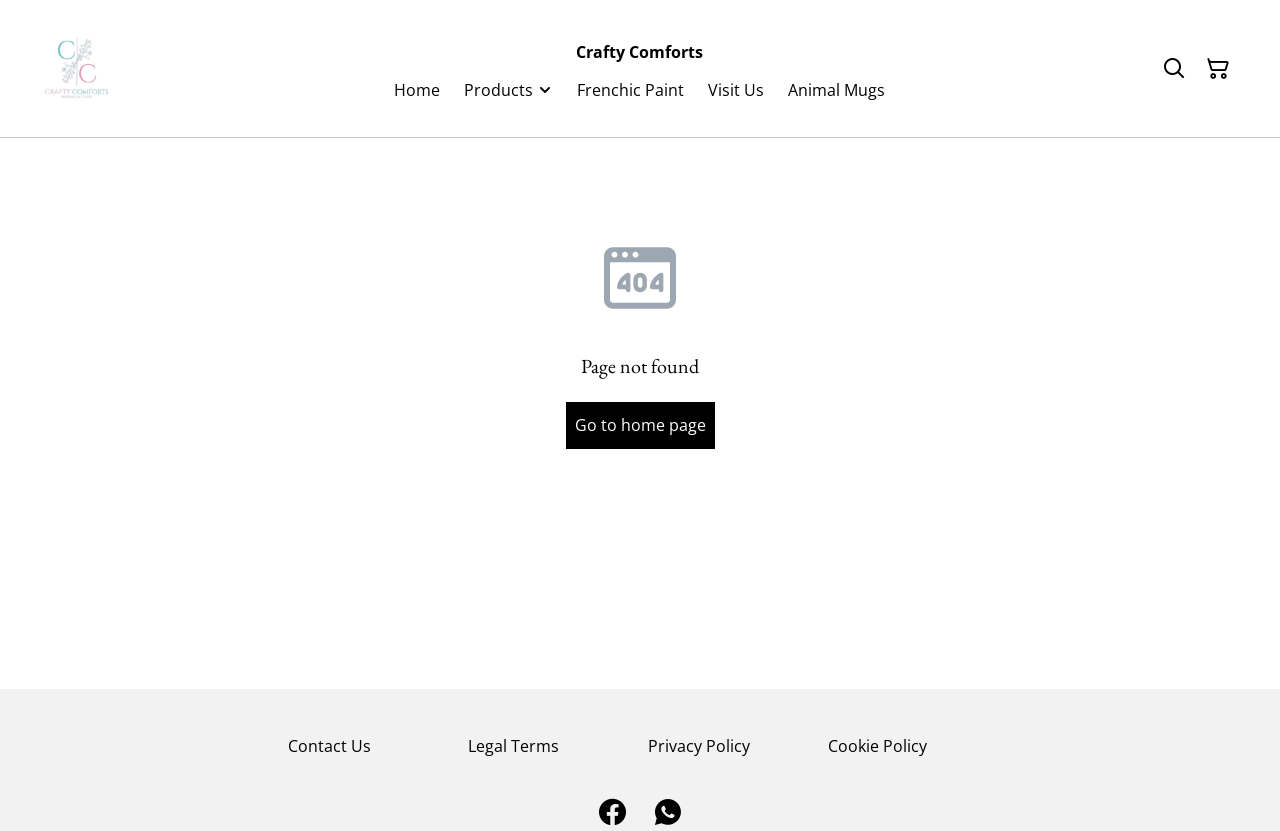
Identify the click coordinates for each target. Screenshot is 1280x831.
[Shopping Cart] (1218, 69)
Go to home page (640, 425)
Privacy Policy (699, 746)
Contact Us (329, 746)
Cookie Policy (877, 746)
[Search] (1174, 69)
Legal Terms (513, 746)
